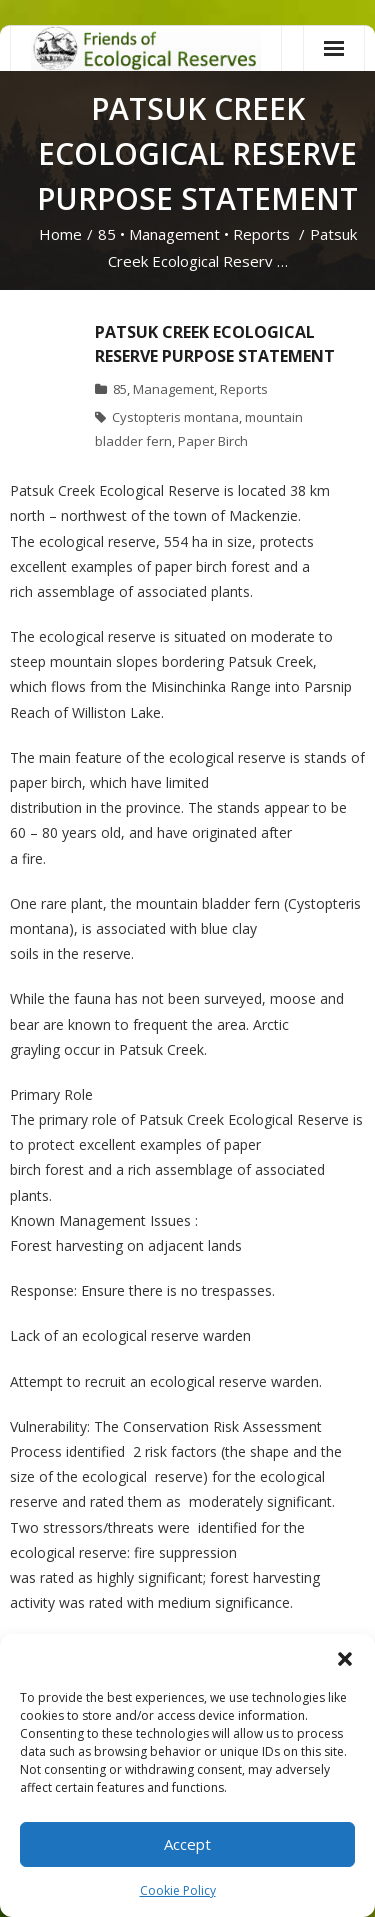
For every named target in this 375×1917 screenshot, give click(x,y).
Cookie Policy (178, 1890)
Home (60, 234)
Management (174, 234)
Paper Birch (213, 441)
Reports (261, 234)
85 (107, 234)
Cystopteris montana (175, 417)
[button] (345, 1659)
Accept (187, 1844)
